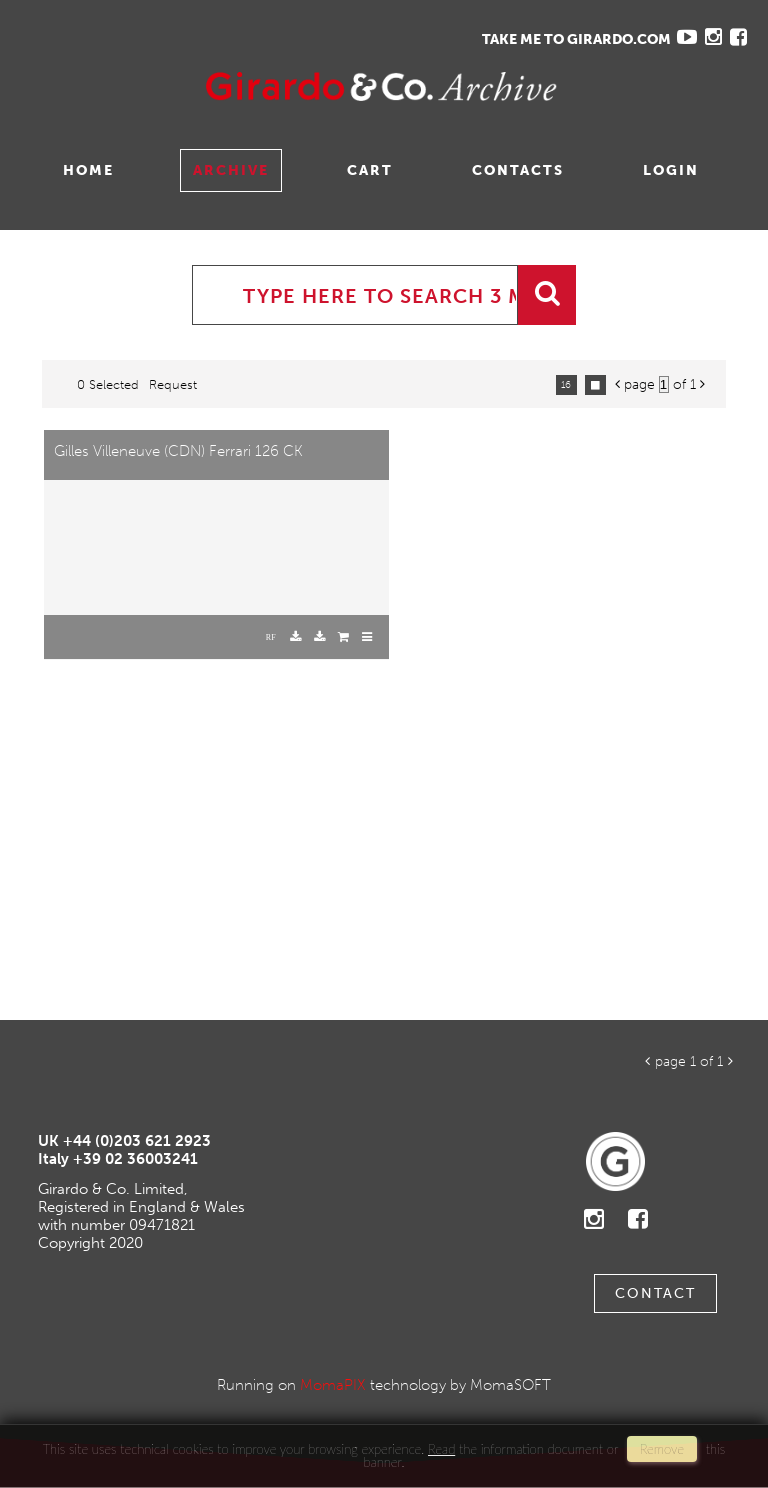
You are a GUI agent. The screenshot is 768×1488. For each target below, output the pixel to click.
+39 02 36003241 (135, 1159)
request (173, 384)
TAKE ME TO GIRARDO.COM (576, 39)
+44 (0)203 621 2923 (137, 1141)
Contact (655, 1293)
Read (441, 1449)
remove (662, 1449)
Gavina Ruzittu (217, 86)
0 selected (108, 384)
